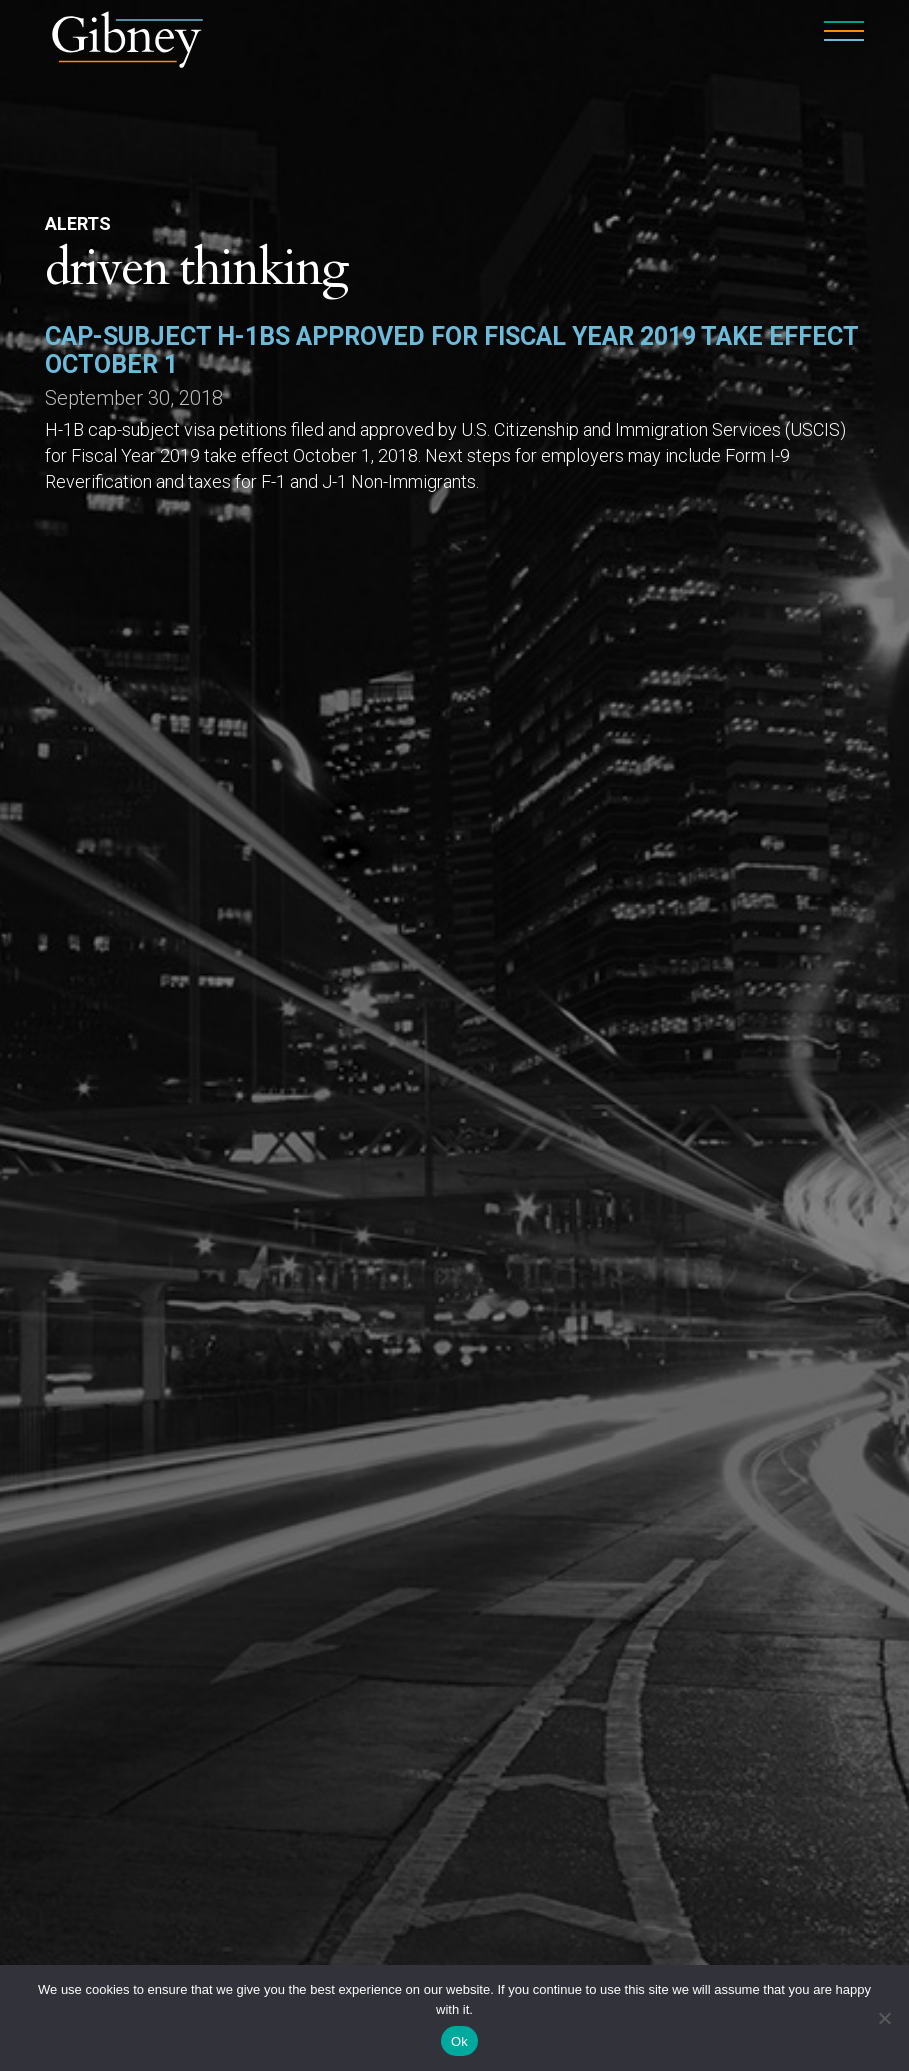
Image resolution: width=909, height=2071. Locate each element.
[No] (884, 2018)
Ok (459, 2041)
